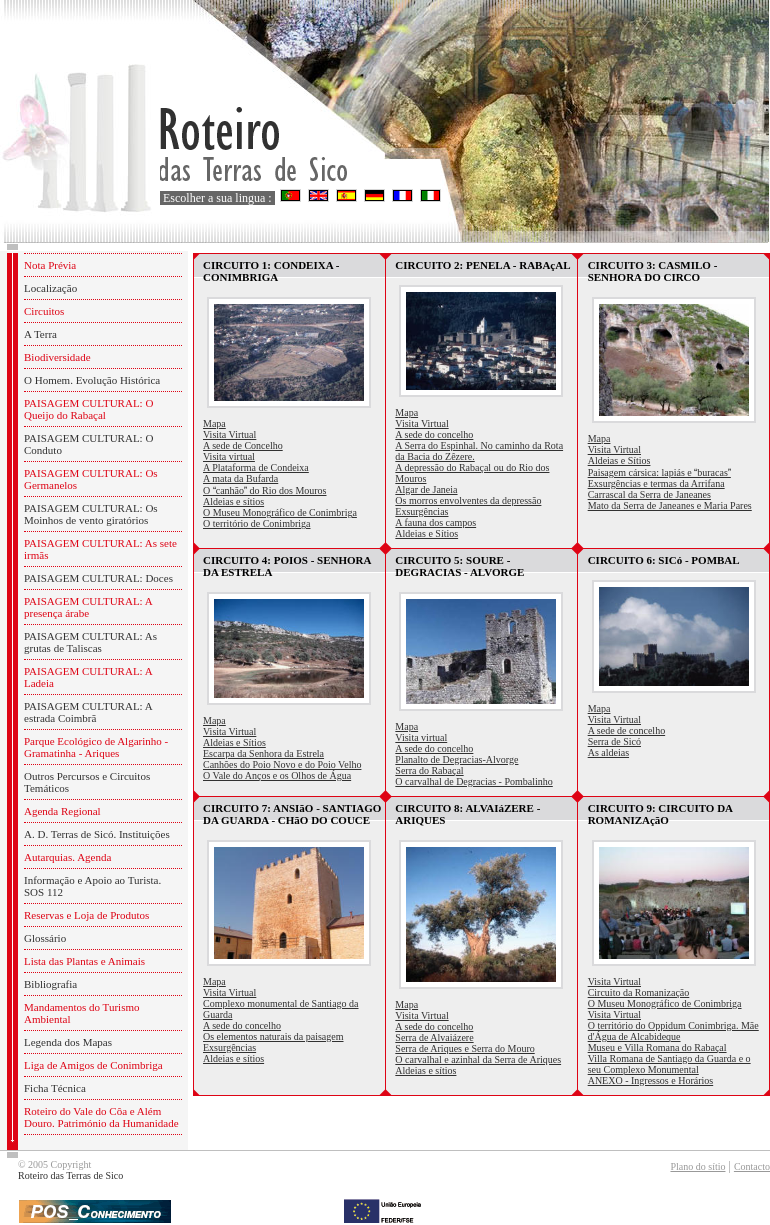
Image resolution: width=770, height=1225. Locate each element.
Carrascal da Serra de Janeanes (649, 494)
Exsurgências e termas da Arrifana (656, 483)
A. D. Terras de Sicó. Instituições (97, 834)
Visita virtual (229, 456)
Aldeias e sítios (233, 501)
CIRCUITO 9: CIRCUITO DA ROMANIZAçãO (660, 814)
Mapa (214, 423)
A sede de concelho (626, 730)
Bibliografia (50, 984)
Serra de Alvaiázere (434, 1037)
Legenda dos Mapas (68, 1042)
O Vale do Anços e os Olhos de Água (277, 775)
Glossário (45, 938)
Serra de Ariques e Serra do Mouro (464, 1048)
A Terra (40, 334)
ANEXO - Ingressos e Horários (651, 1080)
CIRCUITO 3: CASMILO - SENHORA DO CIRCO (653, 271)
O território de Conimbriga (256, 523)
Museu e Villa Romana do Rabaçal (657, 1047)
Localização (50, 288)
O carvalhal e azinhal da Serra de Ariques (478, 1059)
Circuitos (44, 311)
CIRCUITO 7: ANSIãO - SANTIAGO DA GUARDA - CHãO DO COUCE (292, 814)
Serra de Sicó (614, 741)
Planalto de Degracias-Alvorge (456, 759)
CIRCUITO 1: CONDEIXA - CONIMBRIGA (271, 271)
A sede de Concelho (243, 445)
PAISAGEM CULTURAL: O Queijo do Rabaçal (88, 409)
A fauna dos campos (435, 522)
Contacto (752, 1166)
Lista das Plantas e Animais (84, 961)
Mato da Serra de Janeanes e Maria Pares (670, 505)
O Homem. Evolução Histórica (92, 380)
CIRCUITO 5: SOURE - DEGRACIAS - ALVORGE (459, 566)
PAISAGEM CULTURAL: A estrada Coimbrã (88, 712)
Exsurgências (421, 511)
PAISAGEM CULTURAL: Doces (98, 578)
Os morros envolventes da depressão (468, 500)
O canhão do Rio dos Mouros (265, 490)
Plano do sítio (697, 1166)
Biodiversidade (57, 357)
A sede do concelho (434, 434)
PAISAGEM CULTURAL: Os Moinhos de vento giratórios (91, 514)
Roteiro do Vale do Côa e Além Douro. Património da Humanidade (101, 1117)
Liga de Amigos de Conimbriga (93, 1065)
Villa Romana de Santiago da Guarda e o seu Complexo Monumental (669, 1064)
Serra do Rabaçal (429, 770)
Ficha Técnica (55, 1088)
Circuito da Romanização (639, 992)
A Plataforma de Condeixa (256, 467)
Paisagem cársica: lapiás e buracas (659, 472)
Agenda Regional (62, 811)
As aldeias (608, 752)
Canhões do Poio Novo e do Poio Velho (282, 764)
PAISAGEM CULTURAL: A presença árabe (88, 607)
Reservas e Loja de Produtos (86, 915)
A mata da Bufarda (240, 478)
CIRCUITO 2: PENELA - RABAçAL (482, 265)
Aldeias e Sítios (426, 533)
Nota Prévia (50, 265)
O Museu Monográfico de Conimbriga (280, 512)
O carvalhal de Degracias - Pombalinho (473, 781)
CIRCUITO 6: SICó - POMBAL (664, 560)
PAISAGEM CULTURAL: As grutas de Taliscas (90, 642)
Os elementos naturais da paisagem (273, 1036)
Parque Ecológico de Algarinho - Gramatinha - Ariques (96, 747)
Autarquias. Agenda (67, 857)
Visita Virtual (229, 434)
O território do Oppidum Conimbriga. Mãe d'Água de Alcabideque (673, 1031)
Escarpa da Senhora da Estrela (263, 753)
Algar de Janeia (426, 489)
